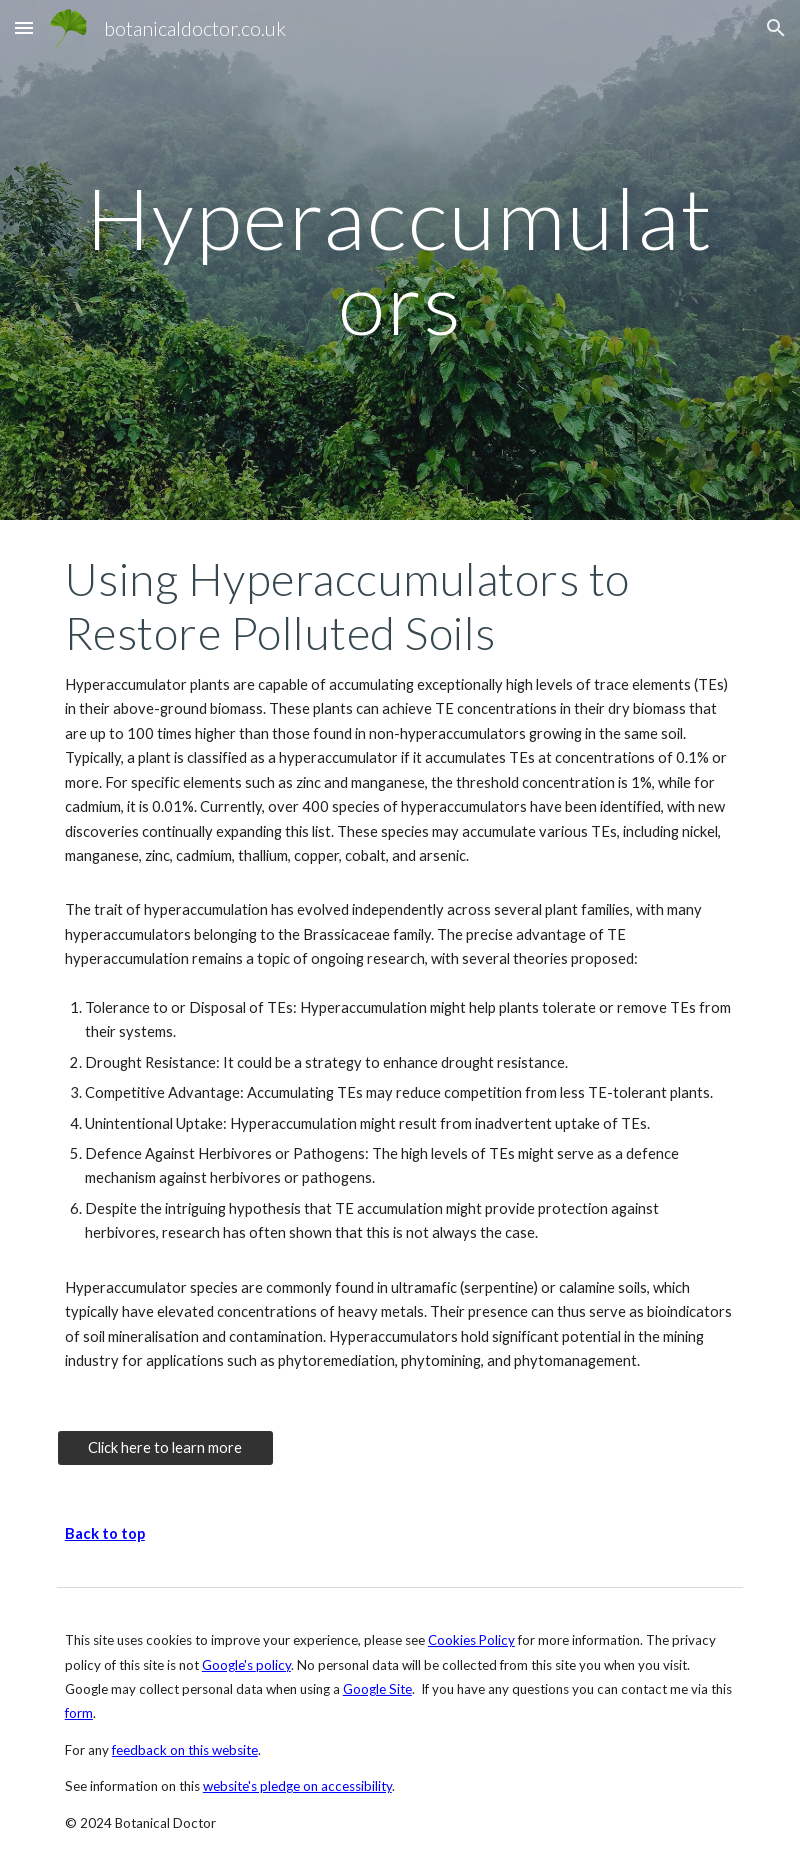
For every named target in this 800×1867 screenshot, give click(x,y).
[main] (400, 260)
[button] (24, 27)
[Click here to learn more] (165, 1448)
